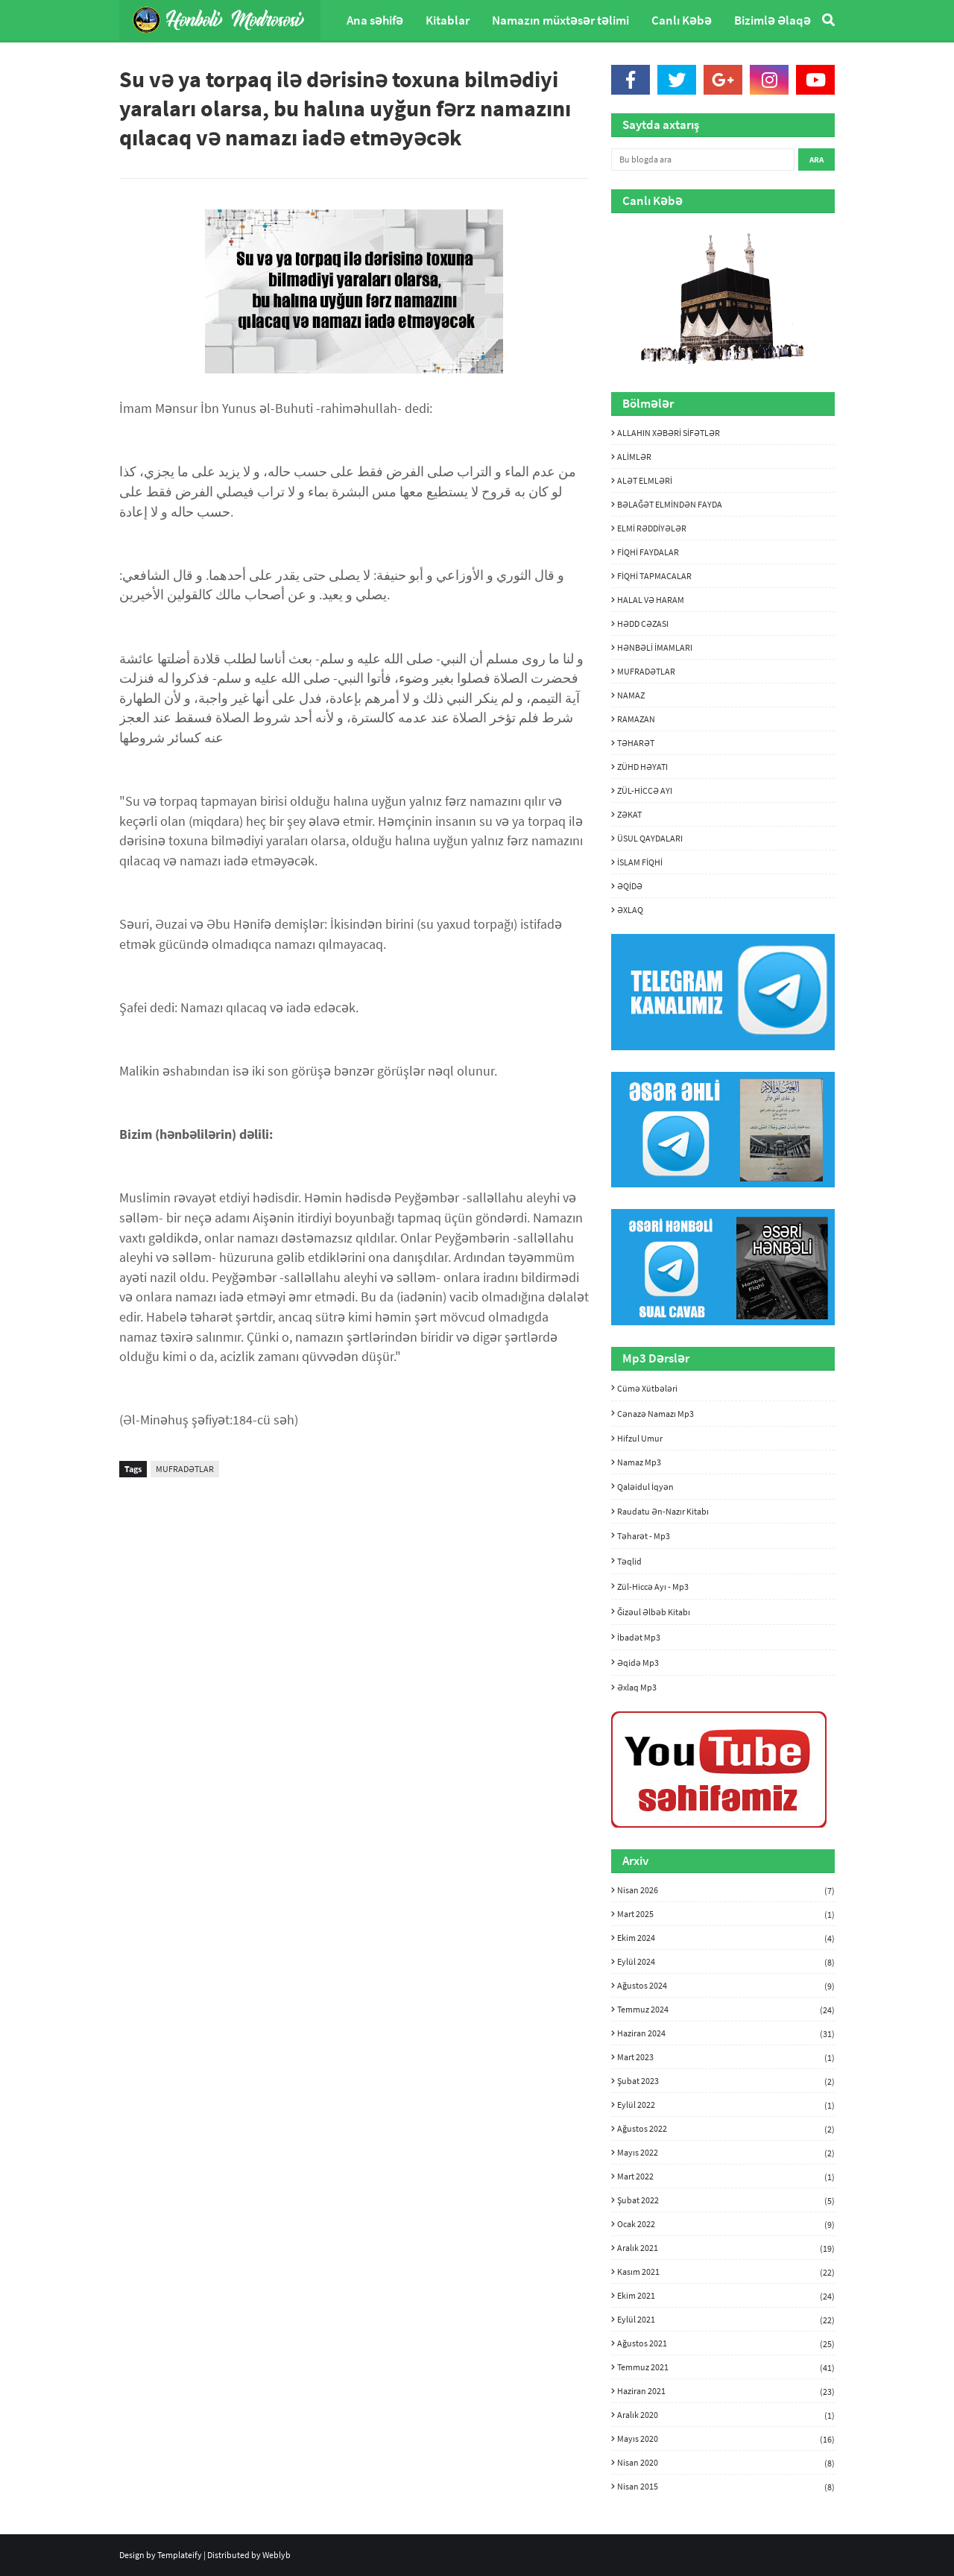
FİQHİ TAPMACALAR (654, 575)
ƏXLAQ (630, 909)
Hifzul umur (640, 1438)
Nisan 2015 (726, 2486)
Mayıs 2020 (726, 2439)
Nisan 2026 (726, 1890)
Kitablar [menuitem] (448, 20)
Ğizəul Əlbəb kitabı (653, 1611)
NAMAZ (631, 695)
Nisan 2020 (726, 2463)
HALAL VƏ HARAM (650, 599)
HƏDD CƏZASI (643, 623)
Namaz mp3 (639, 1462)
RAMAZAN (636, 718)
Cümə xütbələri (647, 1388)
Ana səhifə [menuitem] (375, 20)
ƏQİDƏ (629, 885)
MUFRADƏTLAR (185, 1468)
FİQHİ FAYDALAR (648, 552)
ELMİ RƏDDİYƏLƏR (651, 528)
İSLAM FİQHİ (640, 862)
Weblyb (276, 2554)
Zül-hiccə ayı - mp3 (653, 1586)
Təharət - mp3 (643, 1535)
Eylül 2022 (726, 2105)
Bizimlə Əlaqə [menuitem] (772, 20)
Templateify (179, 2554)
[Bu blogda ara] (703, 159)
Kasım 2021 (726, 2272)
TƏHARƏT (635, 742)
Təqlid (629, 1561)
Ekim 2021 (726, 2296)
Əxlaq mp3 (637, 1687)
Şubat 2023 (726, 2081)
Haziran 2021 (726, 2391)
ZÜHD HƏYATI (642, 766)
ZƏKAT (629, 814)
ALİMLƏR (634, 456)
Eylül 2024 (726, 1962)
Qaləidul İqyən (645, 1486)
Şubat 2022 (726, 2200)
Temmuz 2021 (726, 2367)
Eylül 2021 (726, 2320)
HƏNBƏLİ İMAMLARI (654, 647)
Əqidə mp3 (638, 1662)
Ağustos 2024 (726, 1986)
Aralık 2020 (726, 2415)
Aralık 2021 (726, 2248)
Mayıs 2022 (726, 2153)
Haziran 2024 (726, 2033)
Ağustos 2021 (726, 2343)
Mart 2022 (726, 2176)
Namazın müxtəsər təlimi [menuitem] (560, 20)
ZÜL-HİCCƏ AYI (644, 790)
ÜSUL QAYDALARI (650, 838)
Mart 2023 (726, 2057)
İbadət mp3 (638, 1637)
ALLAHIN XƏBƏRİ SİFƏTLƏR (668, 432)
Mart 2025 (726, 1914)
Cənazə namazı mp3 (655, 1413)
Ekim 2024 (726, 1938)
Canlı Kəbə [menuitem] (681, 20)
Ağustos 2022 (726, 2129)
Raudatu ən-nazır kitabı (663, 1511)
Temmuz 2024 (726, 2009)
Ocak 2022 (726, 2224)
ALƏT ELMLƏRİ (644, 480)
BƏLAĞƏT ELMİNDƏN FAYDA (669, 504)
